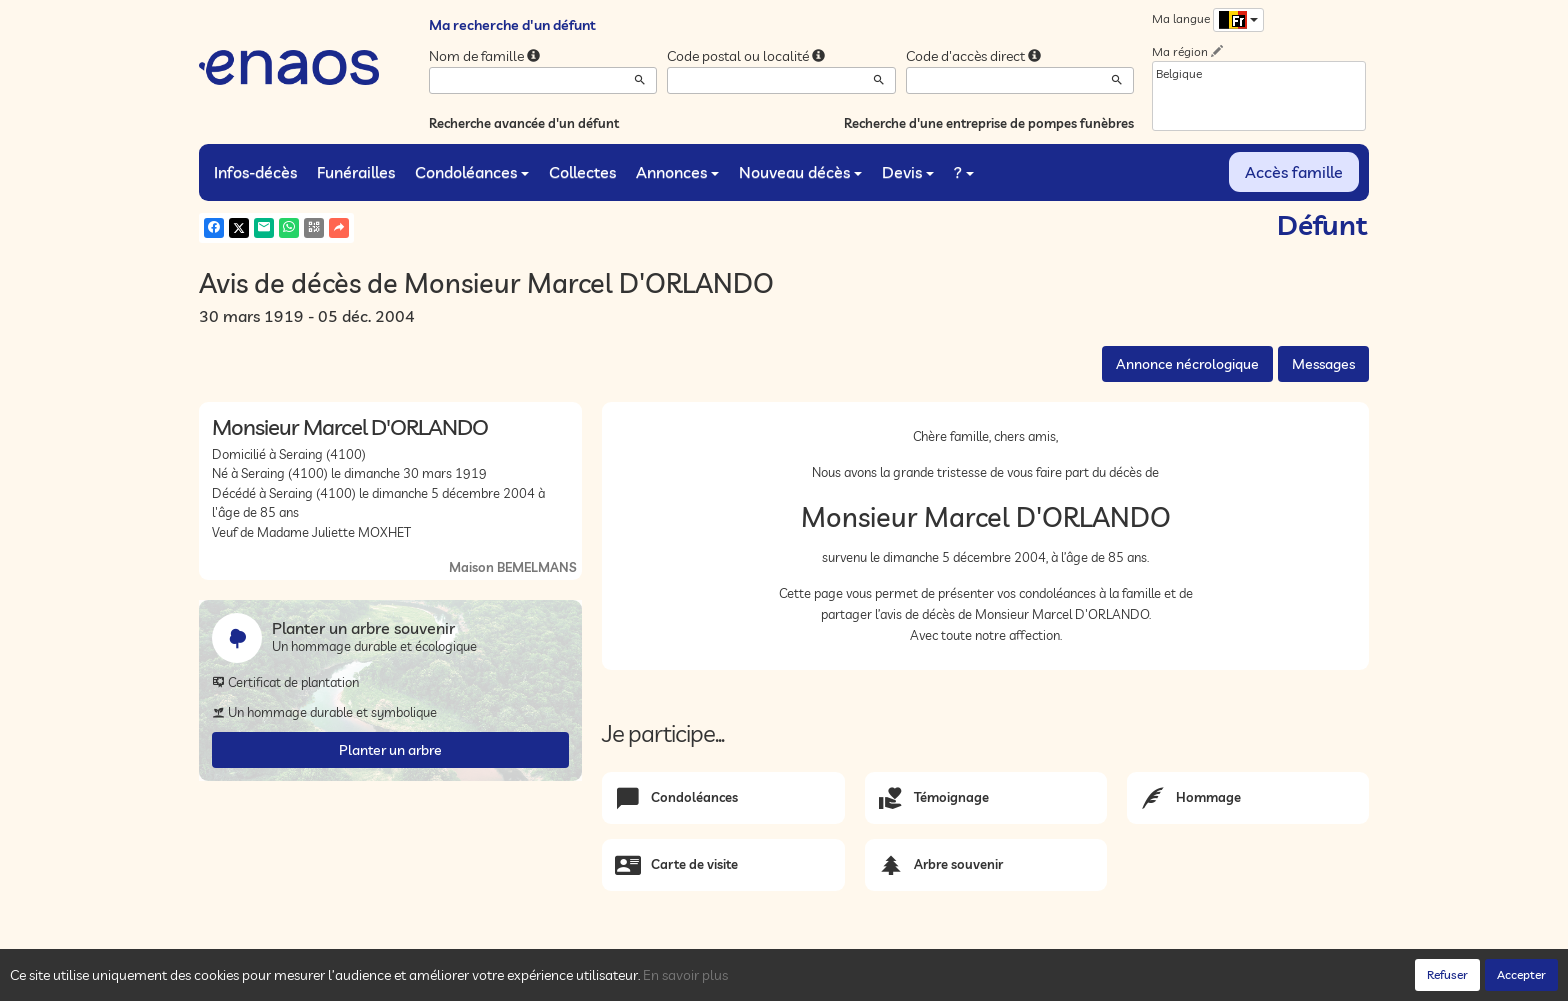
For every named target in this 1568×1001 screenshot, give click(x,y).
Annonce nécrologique (1187, 364)
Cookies (474, 980)
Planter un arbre (390, 750)
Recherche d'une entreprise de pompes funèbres (989, 123)
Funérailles (356, 172)
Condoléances (472, 172)
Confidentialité (399, 980)
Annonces (677, 172)
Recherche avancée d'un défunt (524, 123)
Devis (908, 172)
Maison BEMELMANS (513, 567)
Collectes (582, 172)
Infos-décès (255, 172)
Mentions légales (556, 980)
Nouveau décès (800, 172)
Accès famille (1294, 172)
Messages (1323, 364)
